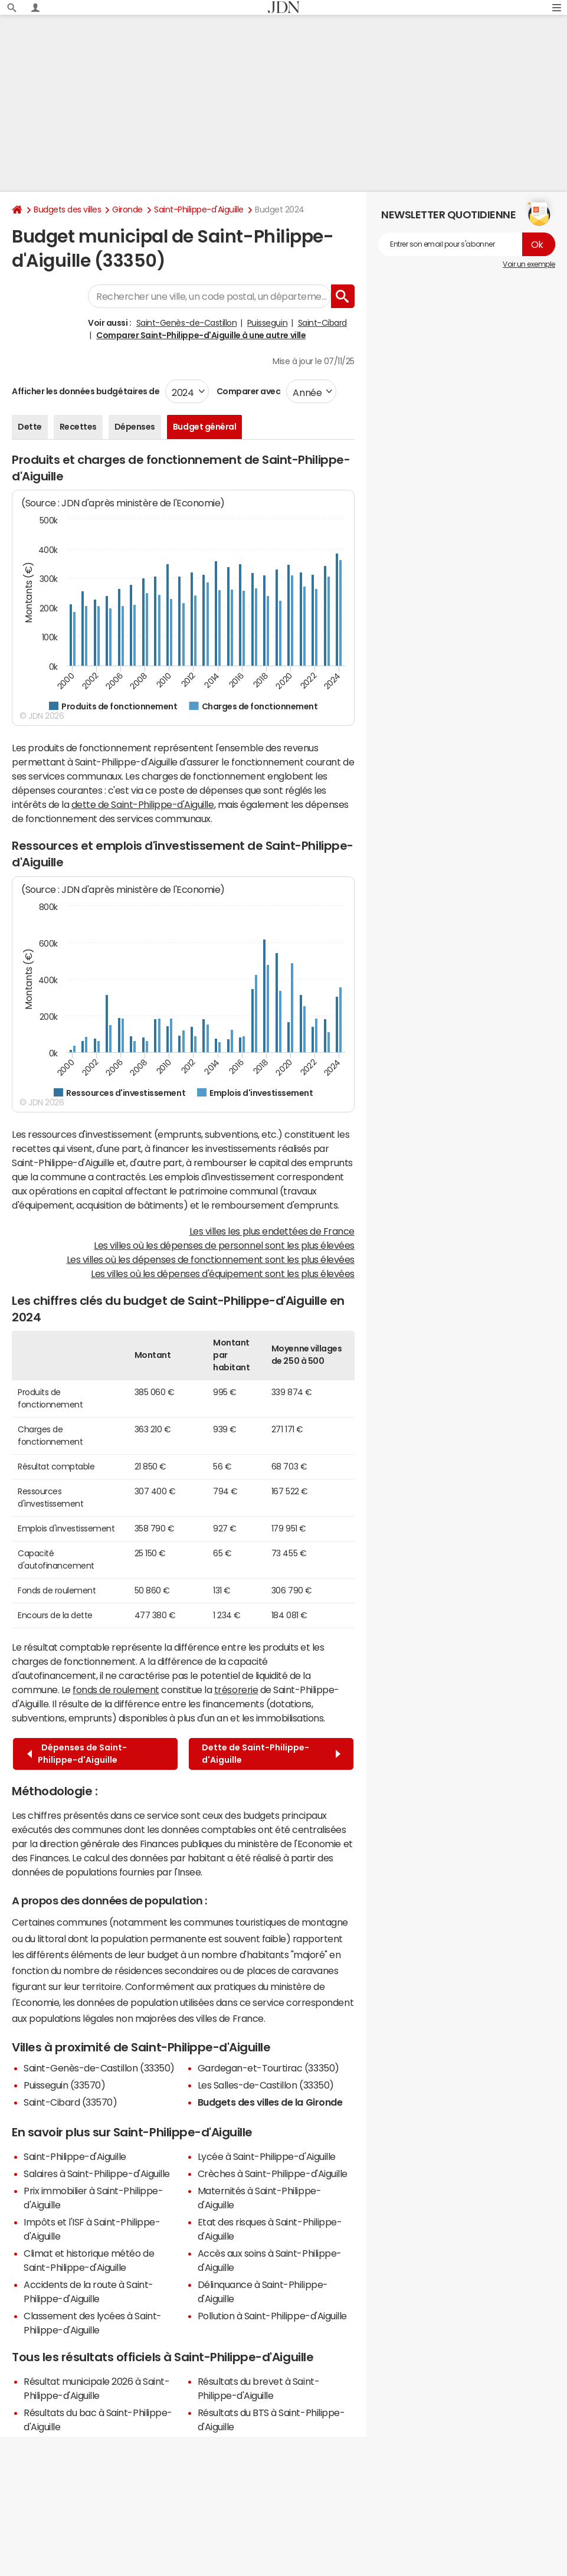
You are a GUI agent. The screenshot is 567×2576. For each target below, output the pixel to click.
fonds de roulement (116, 1689)
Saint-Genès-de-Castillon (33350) (99, 2068)
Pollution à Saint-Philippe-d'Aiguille (272, 2315)
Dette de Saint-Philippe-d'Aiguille (271, 1753)
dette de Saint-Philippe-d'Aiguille (142, 804)
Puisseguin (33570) (64, 2085)
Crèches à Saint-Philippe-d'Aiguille (273, 2173)
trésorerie (236, 1689)
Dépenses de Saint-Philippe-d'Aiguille (77, 1753)
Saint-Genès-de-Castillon (186, 323)
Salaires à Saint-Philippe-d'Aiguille (97, 2173)
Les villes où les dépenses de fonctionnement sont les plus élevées (211, 1259)
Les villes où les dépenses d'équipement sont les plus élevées (223, 1273)
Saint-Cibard (322, 323)
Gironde (127, 209)
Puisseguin (267, 323)
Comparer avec (247, 391)
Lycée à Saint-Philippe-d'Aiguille (267, 2156)
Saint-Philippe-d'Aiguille (199, 209)
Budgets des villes (67, 209)
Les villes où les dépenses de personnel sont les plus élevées (224, 1245)
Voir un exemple (529, 264)
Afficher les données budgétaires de (85, 391)
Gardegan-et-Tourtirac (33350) (268, 2068)
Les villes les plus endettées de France (272, 1231)
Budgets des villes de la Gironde (270, 2102)
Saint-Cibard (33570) (70, 2102)
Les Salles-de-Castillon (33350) (266, 2085)
